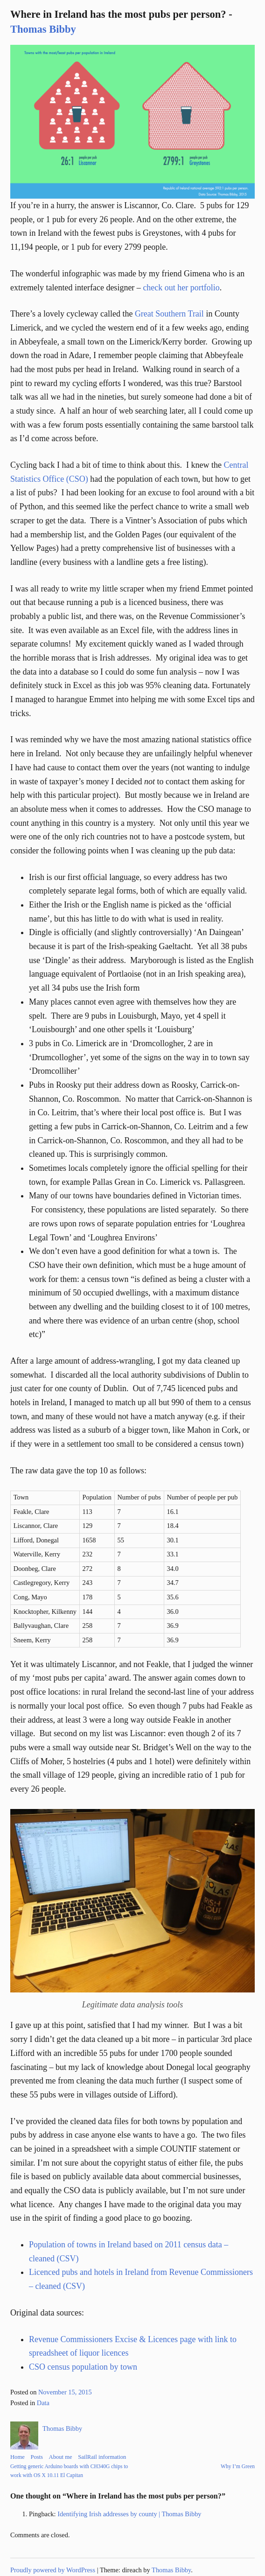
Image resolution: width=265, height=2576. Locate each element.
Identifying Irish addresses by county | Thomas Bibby (129, 2514)
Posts (36, 2457)
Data (43, 2403)
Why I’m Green (238, 2466)
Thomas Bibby (43, 29)
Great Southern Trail (169, 313)
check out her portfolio (181, 287)
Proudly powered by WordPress (52, 2570)
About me (60, 2457)
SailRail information (102, 2457)
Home (17, 2457)
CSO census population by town (83, 2367)
